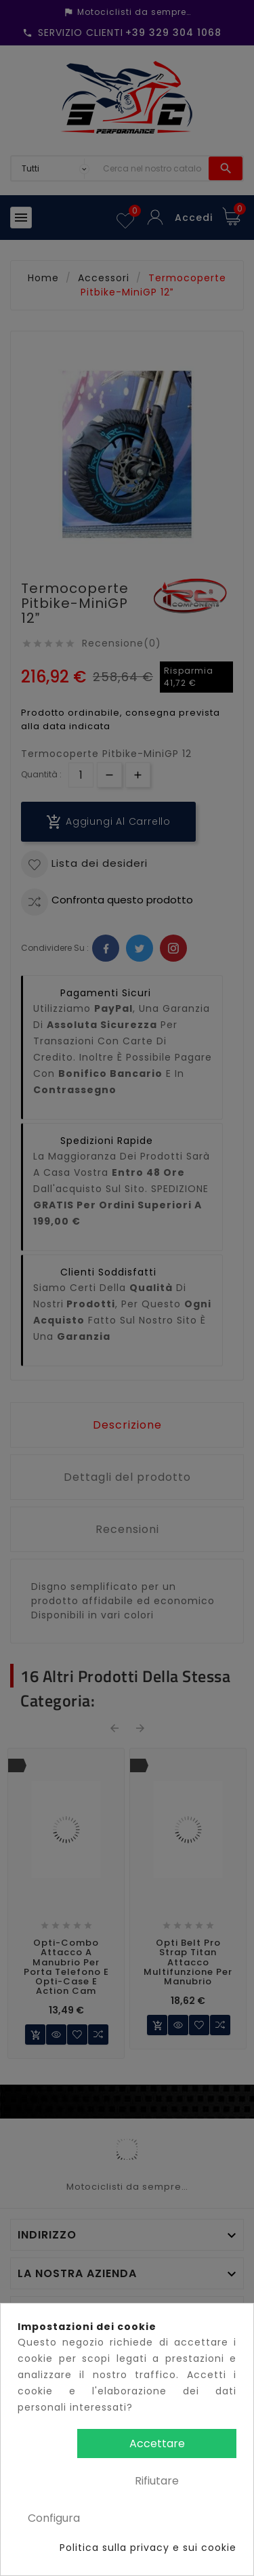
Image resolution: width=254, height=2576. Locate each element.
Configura (54, 2518)
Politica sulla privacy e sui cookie (148, 2547)
